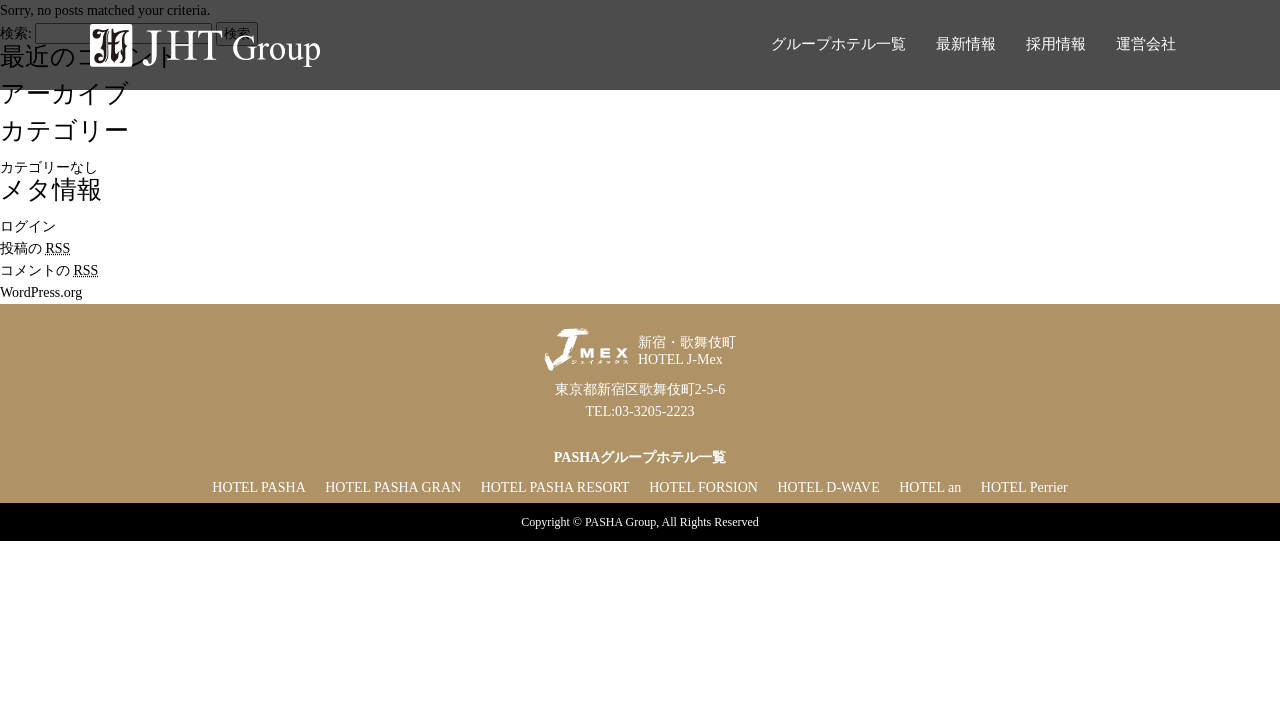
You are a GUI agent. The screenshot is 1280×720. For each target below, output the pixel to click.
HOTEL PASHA (258, 487)
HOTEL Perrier (1024, 487)
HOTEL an (930, 487)
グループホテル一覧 (838, 44)
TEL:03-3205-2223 (640, 411)
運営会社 (1146, 44)
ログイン (28, 226)
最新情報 (966, 44)
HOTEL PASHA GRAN (393, 487)
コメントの (49, 270)
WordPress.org (41, 292)
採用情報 (1056, 44)
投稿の (35, 248)
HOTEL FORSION (703, 487)
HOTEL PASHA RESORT (555, 487)
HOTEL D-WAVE (828, 487)
